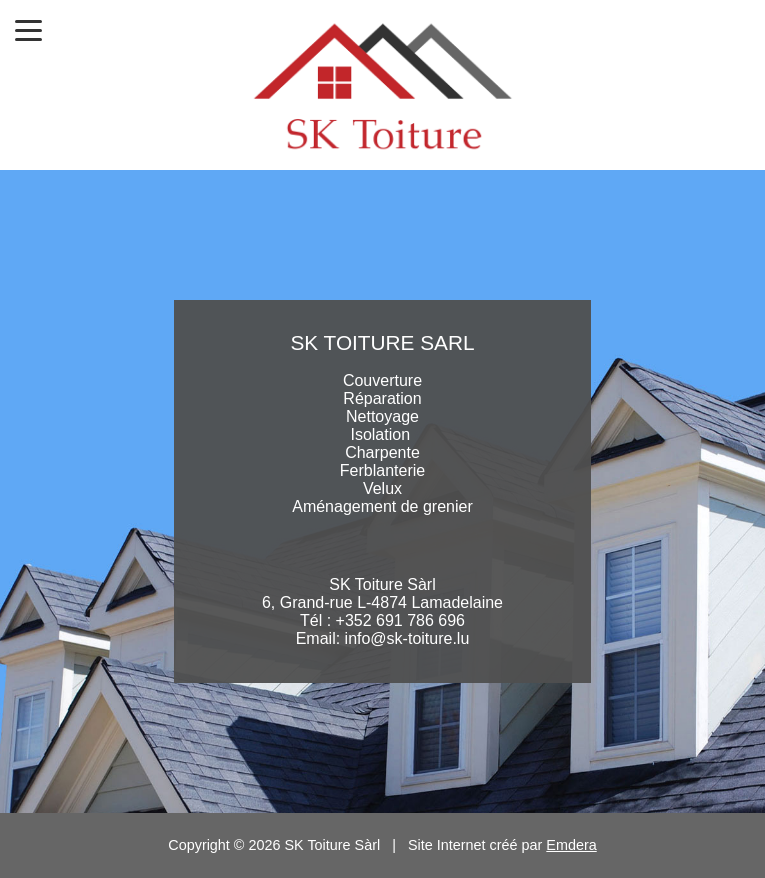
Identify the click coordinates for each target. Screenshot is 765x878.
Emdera (571, 845)
